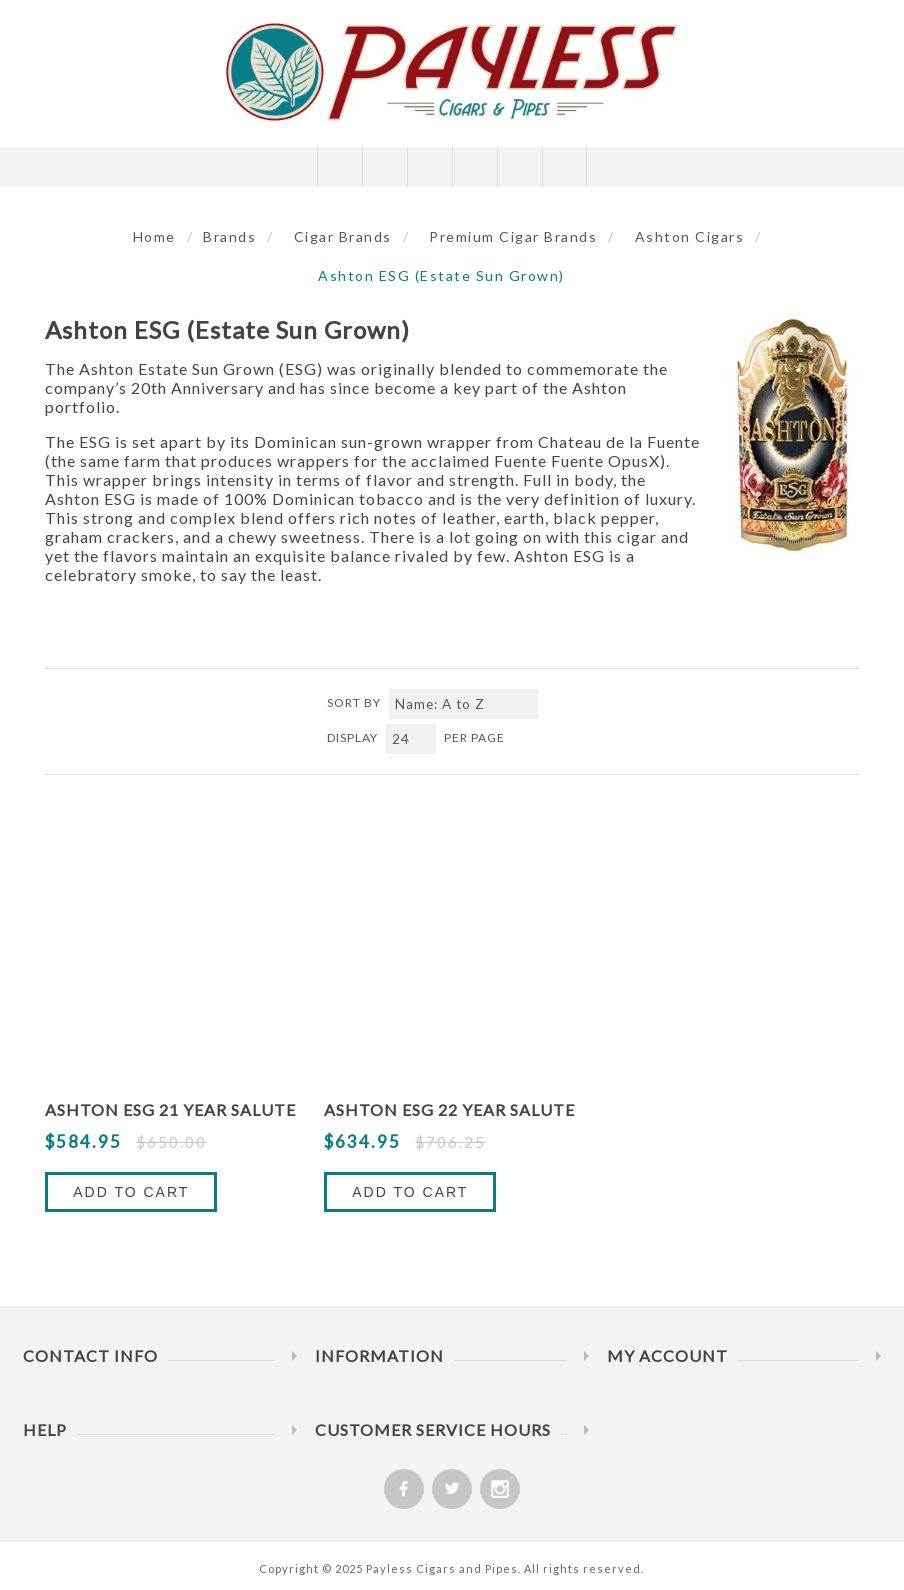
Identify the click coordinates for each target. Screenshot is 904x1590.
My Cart (474, 167)
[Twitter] (452, 1489)
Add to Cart (131, 1192)
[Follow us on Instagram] (500, 1489)
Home (154, 236)
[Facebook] (404, 1489)
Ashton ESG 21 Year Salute (170, 1109)
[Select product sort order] (463, 704)
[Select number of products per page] (411, 739)
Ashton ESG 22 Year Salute (449, 1109)
